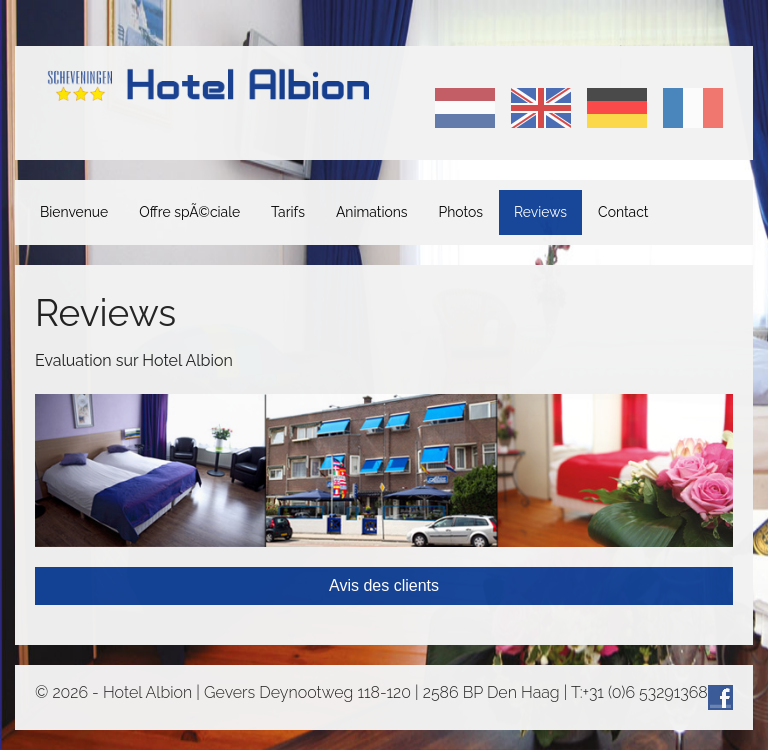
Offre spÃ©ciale (189, 212)
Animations (372, 212)
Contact (623, 212)
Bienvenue (74, 212)
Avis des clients (384, 585)
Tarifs (288, 212)
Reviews (540, 212)
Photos (461, 212)
